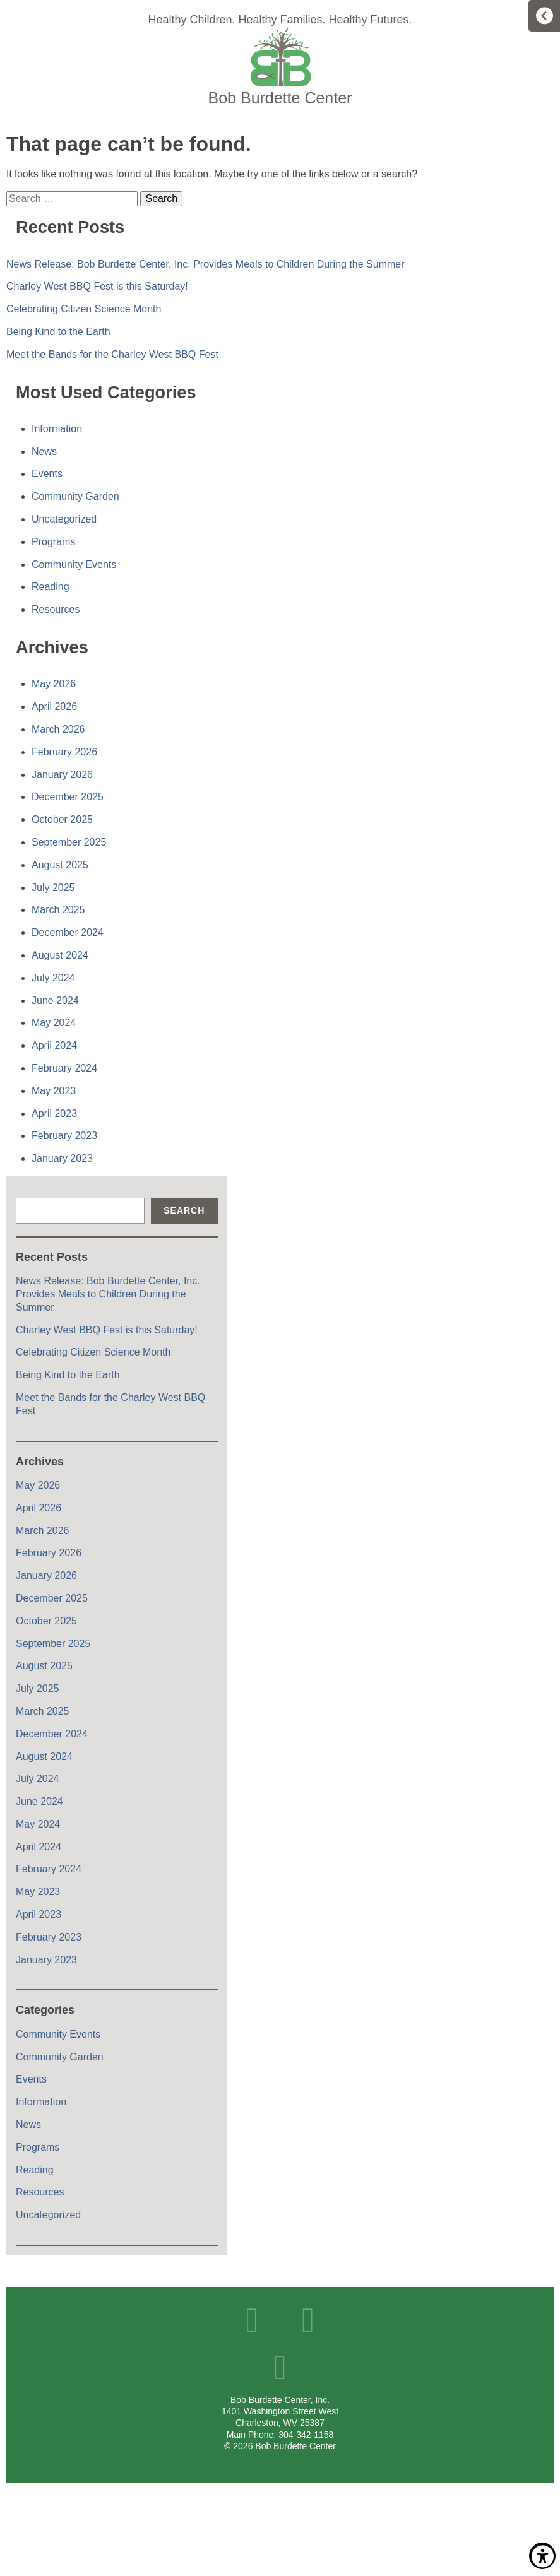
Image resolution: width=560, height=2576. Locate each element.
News (44, 451)
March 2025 (58, 909)
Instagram (280, 2367)
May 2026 (54, 683)
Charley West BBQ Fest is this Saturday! (97, 286)
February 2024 (64, 1068)
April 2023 (54, 1113)
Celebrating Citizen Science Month (83, 309)
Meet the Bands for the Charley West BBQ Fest (112, 354)
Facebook (252, 2320)
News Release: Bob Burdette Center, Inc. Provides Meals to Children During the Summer (205, 264)
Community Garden (75, 496)
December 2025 (68, 796)
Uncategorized (64, 519)
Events (47, 473)
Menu (544, 16)
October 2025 (62, 819)
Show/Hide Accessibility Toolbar (542, 2556)
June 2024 (55, 1000)
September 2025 (69, 842)
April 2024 (54, 1045)
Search (184, 1210)
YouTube (308, 2320)
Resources (56, 609)
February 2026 (64, 752)
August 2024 (60, 955)
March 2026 (58, 729)
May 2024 (54, 1022)
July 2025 (53, 887)
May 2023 (54, 1090)
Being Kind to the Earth (58, 331)
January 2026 (62, 774)
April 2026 (54, 706)
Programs (53, 541)
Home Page (280, 66)
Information (57, 428)
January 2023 (62, 1158)
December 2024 (68, 932)
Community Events (74, 564)
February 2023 (64, 1135)
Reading (50, 586)
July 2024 (53, 977)
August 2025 (60, 865)
